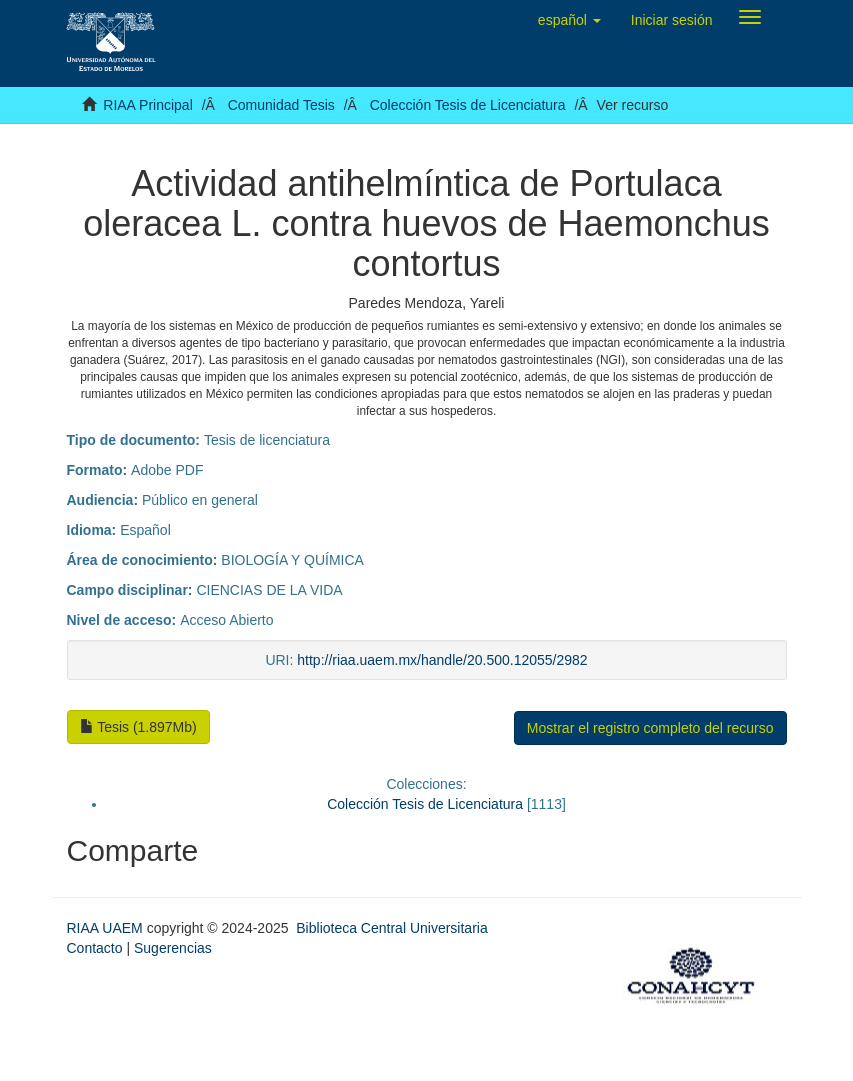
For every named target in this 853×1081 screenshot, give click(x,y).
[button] (569, 20)
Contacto (95, 948)
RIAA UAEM (107, 928)
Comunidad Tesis (281, 105)
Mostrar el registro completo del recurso (650, 728)
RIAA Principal (147, 105)
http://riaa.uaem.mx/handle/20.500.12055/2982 (442, 660)
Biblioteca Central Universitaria (391, 928)
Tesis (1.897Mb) (138, 727)
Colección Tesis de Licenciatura (468, 105)
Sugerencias (173, 948)
